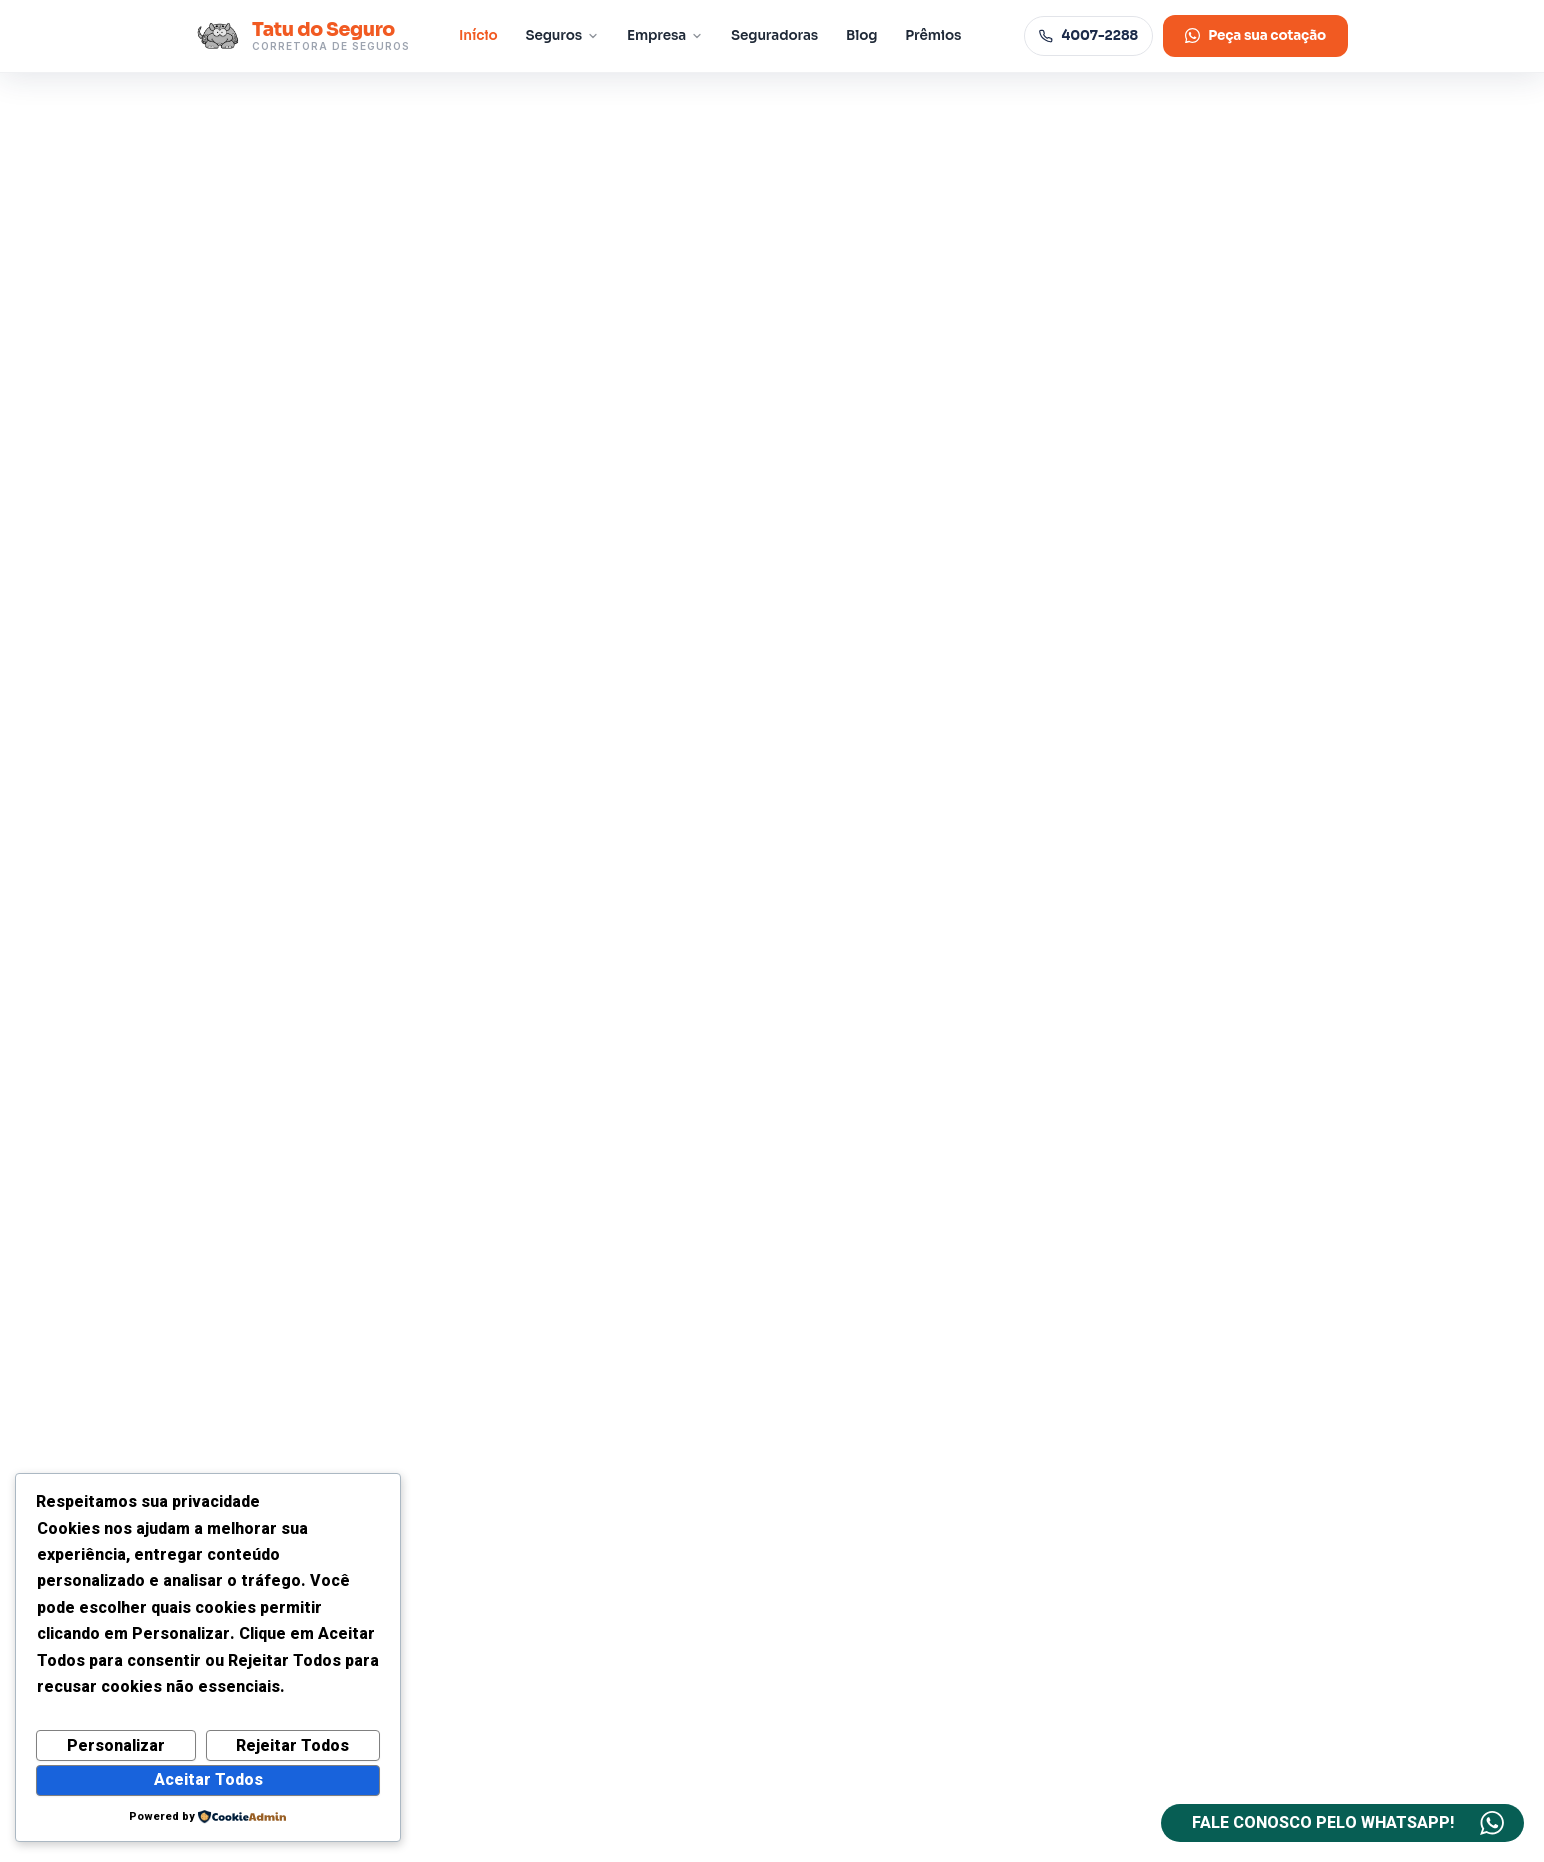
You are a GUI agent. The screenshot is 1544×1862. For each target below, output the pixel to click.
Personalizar (116, 1745)
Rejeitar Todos (292, 1745)
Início (478, 35)
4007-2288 (1088, 35)
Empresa (665, 35)
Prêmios (933, 35)
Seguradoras (774, 35)
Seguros (563, 35)
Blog (861, 35)
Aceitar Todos (208, 1779)
